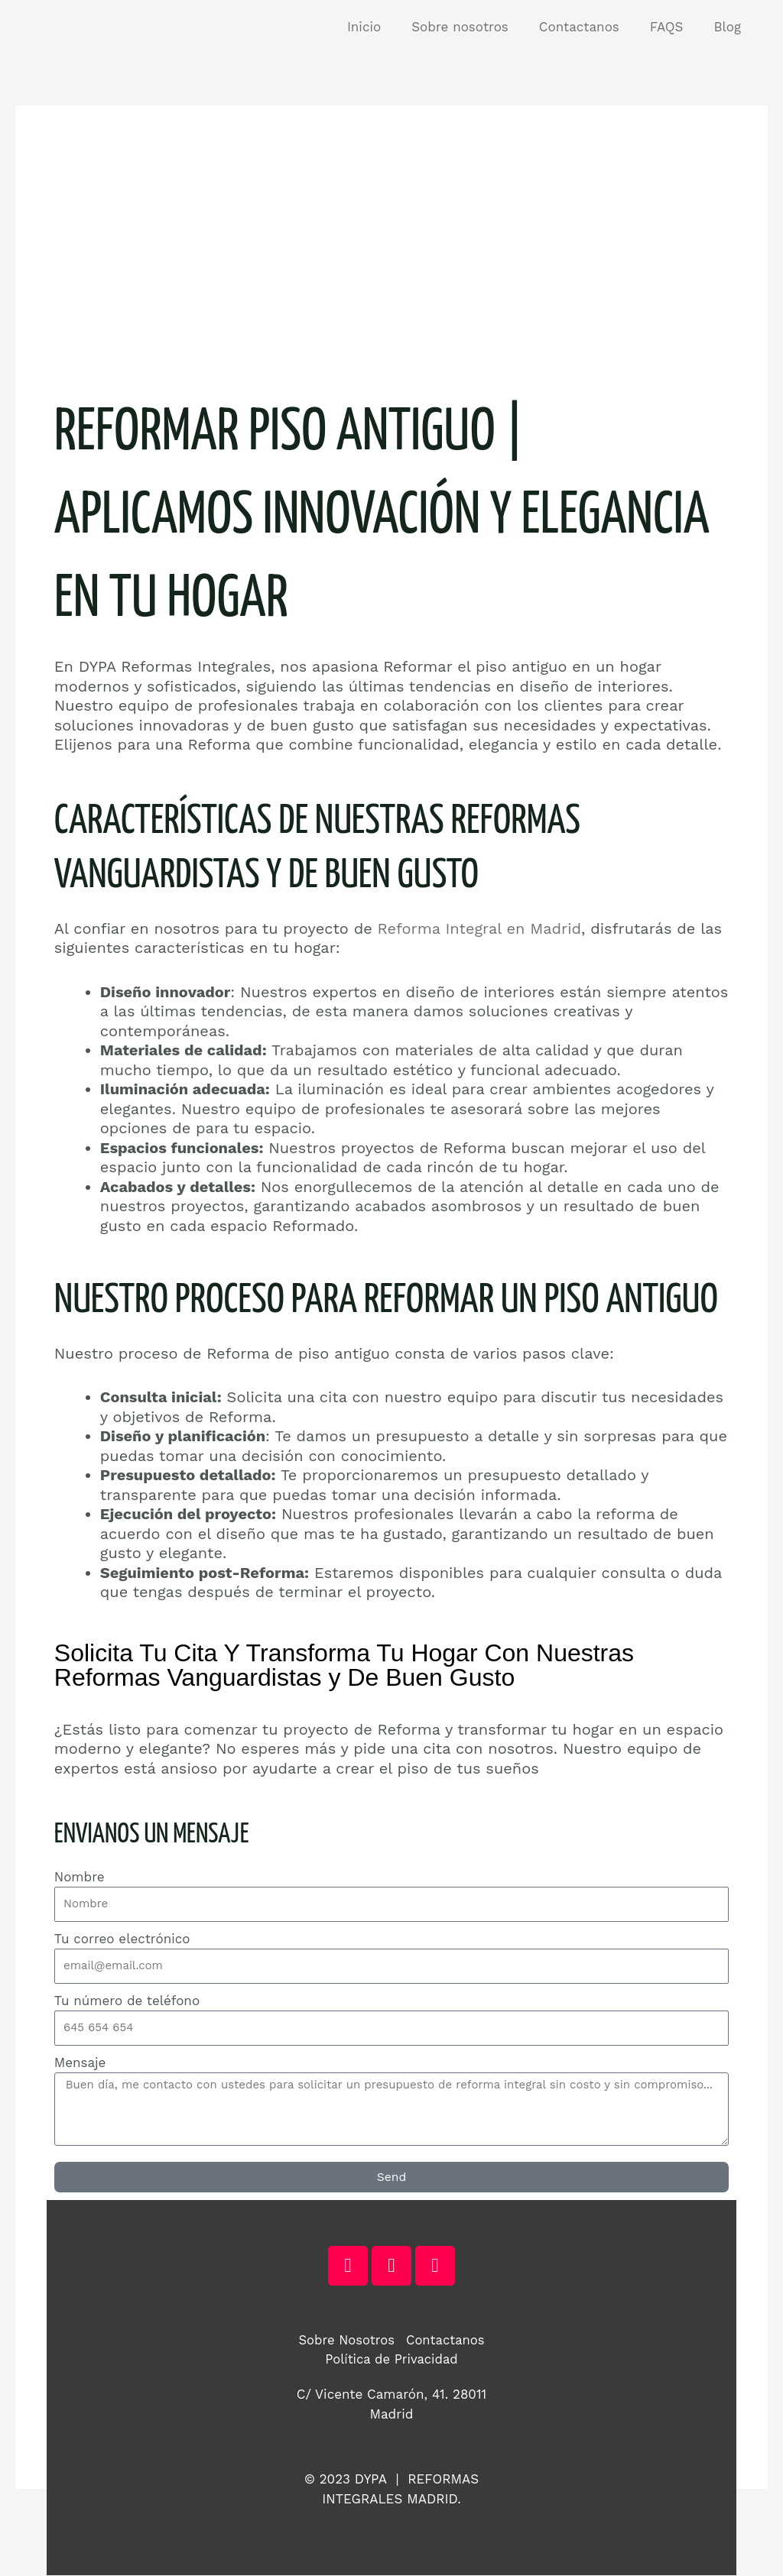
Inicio (384, 26)
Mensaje (80, 2062)
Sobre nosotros (476, 26)
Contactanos (591, 26)
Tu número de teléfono (127, 2000)
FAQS (673, 26)
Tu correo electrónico (122, 1938)
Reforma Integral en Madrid (480, 928)
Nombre (79, 1876)
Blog (729, 26)
